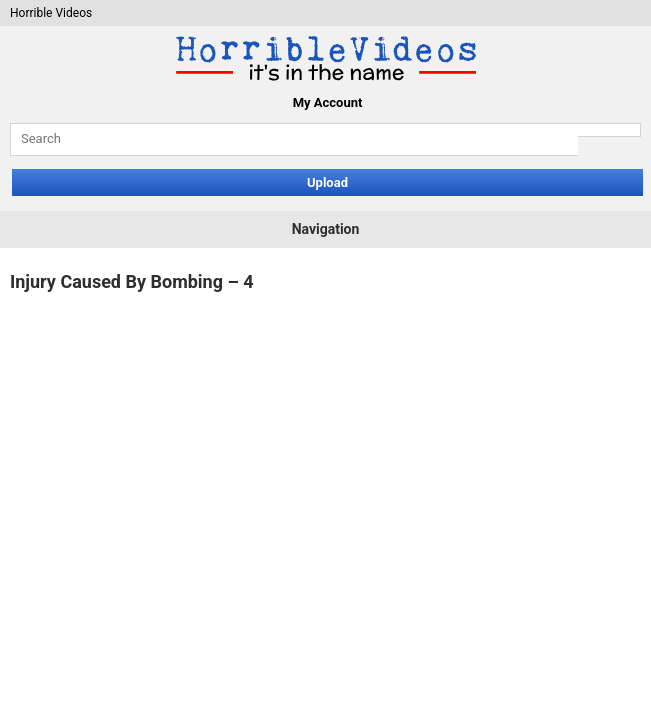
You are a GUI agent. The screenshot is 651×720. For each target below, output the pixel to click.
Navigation (326, 229)
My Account (328, 102)
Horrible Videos (51, 13)
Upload (327, 182)
